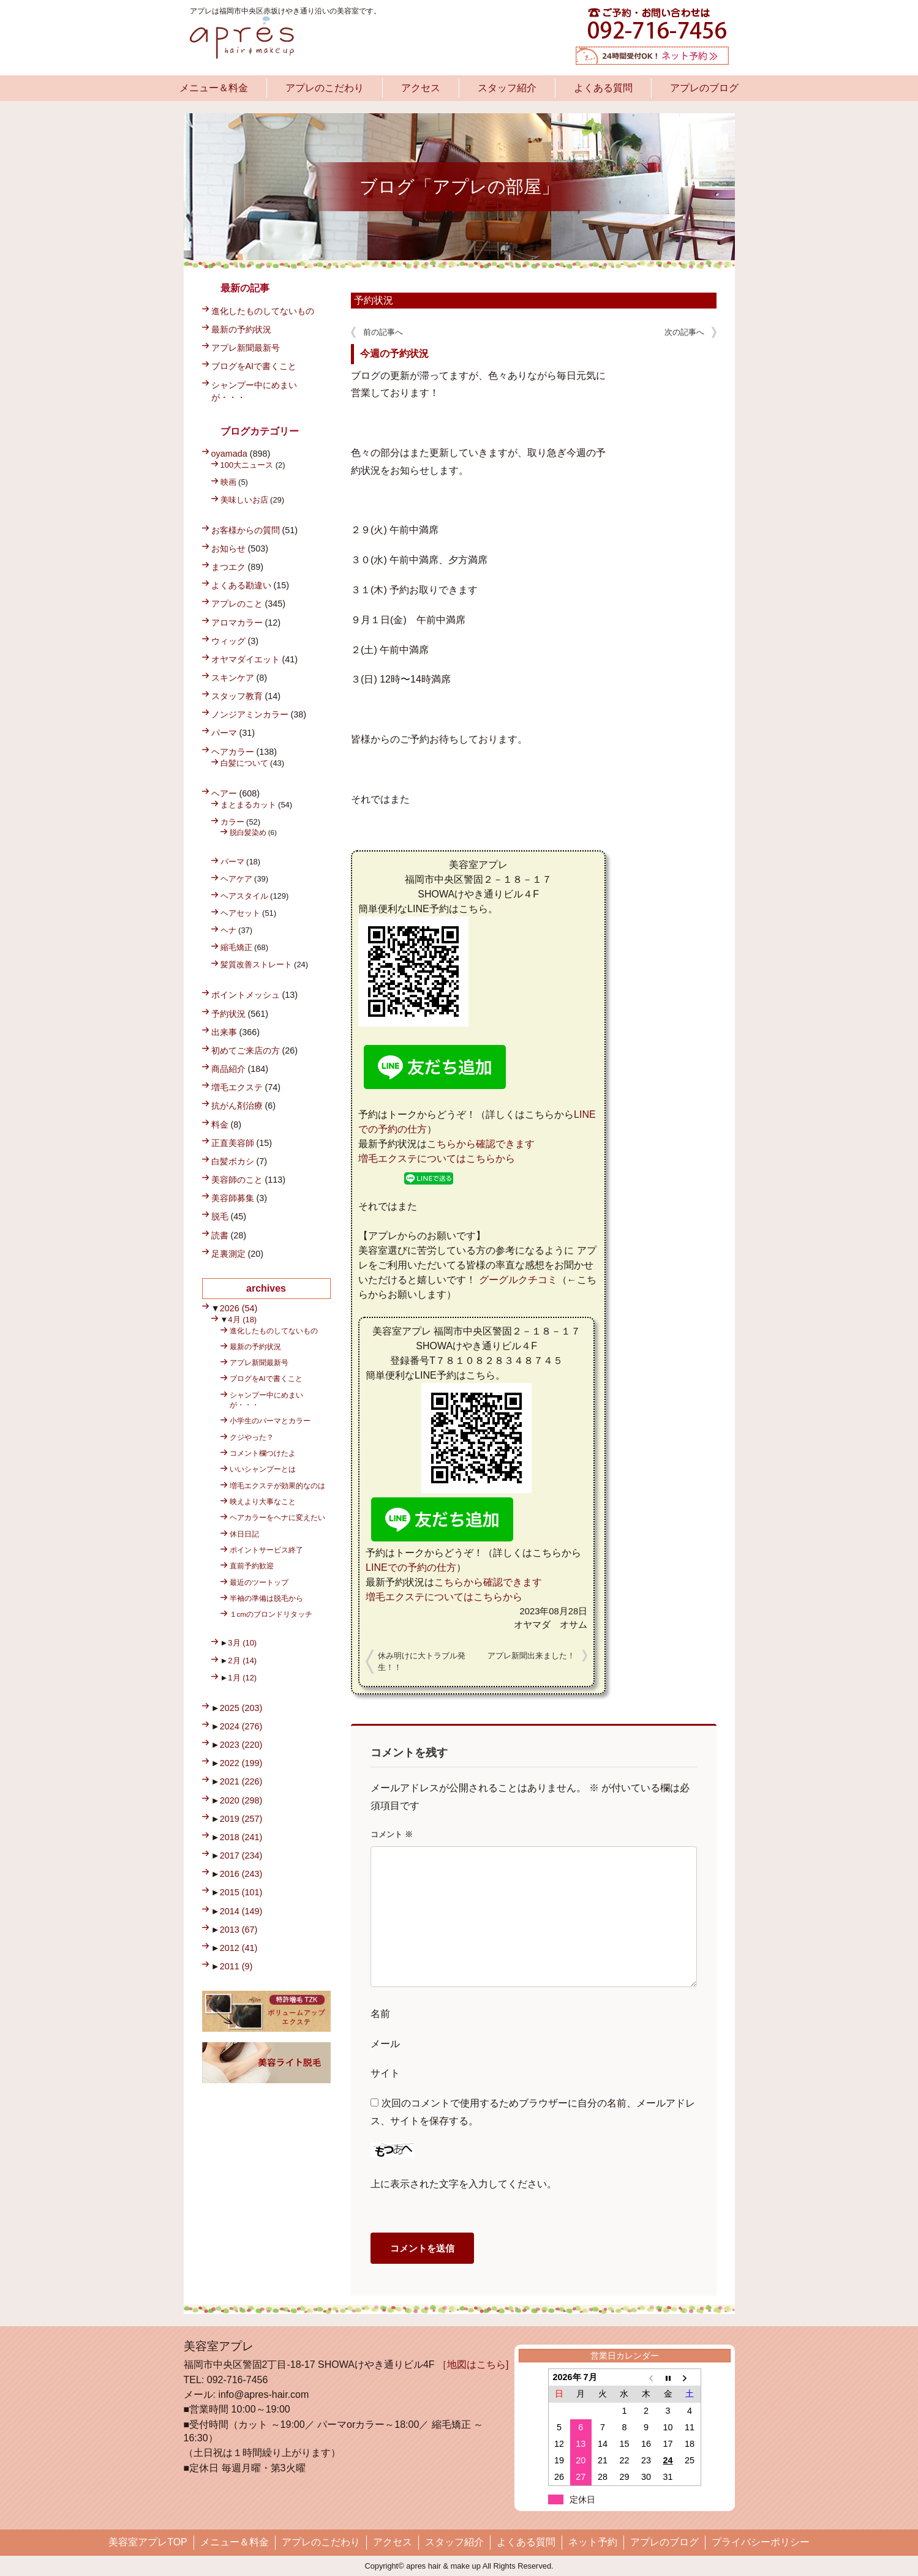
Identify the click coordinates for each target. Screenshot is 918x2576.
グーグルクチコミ (518, 1280)
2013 (239, 1929)
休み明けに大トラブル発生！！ (421, 1661)
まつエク (228, 567)
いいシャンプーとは (263, 1469)
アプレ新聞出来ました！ (531, 1655)
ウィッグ (228, 641)
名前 (380, 2014)
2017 (241, 1855)
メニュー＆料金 (213, 88)
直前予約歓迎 (252, 1566)
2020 (241, 1800)
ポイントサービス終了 (266, 1550)
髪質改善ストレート (256, 964)
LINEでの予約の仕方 (411, 1567)
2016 (241, 1874)
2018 (241, 1837)
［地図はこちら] (472, 2364)
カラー (232, 821)
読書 (219, 1235)
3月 (242, 1642)
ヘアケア (236, 878)
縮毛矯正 (236, 947)
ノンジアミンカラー (249, 714)
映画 (228, 482)
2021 (241, 1781)
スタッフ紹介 (507, 88)
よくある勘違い (241, 585)
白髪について (244, 763)
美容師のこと (237, 1180)
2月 (242, 1660)
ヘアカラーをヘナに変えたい (277, 1517)
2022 (241, 1763)
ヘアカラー (232, 752)
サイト (385, 2073)
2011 (236, 1966)
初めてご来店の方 (245, 1050)
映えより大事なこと (263, 1501)
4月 (242, 1319)
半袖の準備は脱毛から (266, 1598)
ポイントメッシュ (245, 995)
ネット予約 (592, 2542)
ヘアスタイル (244, 895)
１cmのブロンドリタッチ (271, 1614)
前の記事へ (383, 332)
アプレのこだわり (324, 88)
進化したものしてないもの (262, 311)
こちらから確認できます (481, 1144)
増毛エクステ (237, 1087)
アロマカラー (237, 622)
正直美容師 (232, 1143)
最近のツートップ (259, 1582)
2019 (241, 1819)
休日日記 (244, 1534)
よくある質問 (603, 88)
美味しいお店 (244, 499)
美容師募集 (232, 1198)
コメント (392, 1834)
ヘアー (224, 793)
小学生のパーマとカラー (270, 1421)
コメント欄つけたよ (263, 1453)
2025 (241, 1708)
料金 (219, 1124)
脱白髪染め (248, 832)
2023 (241, 1745)
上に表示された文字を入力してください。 (464, 2184)
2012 (239, 1948)
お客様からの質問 (245, 530)
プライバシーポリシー (761, 2542)
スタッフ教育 (237, 696)
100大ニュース (247, 465)
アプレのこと (237, 603)
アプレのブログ (704, 88)
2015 (241, 1892)
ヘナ (228, 930)
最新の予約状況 (241, 329)
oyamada (229, 454)
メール (385, 2044)
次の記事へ (684, 332)
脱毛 (219, 1216)
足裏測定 (228, 1254)
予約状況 (373, 300)
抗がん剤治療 (237, 1105)
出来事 (224, 1032)
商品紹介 (228, 1069)
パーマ (224, 733)
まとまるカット (248, 804)
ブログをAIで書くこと (254, 366)
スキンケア (232, 678)
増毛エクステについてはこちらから (436, 1158)
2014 (241, 1911)
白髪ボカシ (232, 1161)
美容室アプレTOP (147, 2542)
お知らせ (228, 548)
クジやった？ (252, 1437)
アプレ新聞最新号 (245, 348)
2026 (239, 1308)
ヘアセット (240, 913)
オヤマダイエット (245, 659)
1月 (242, 1677)
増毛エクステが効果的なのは (277, 1485)
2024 (241, 1726)
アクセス (420, 88)
